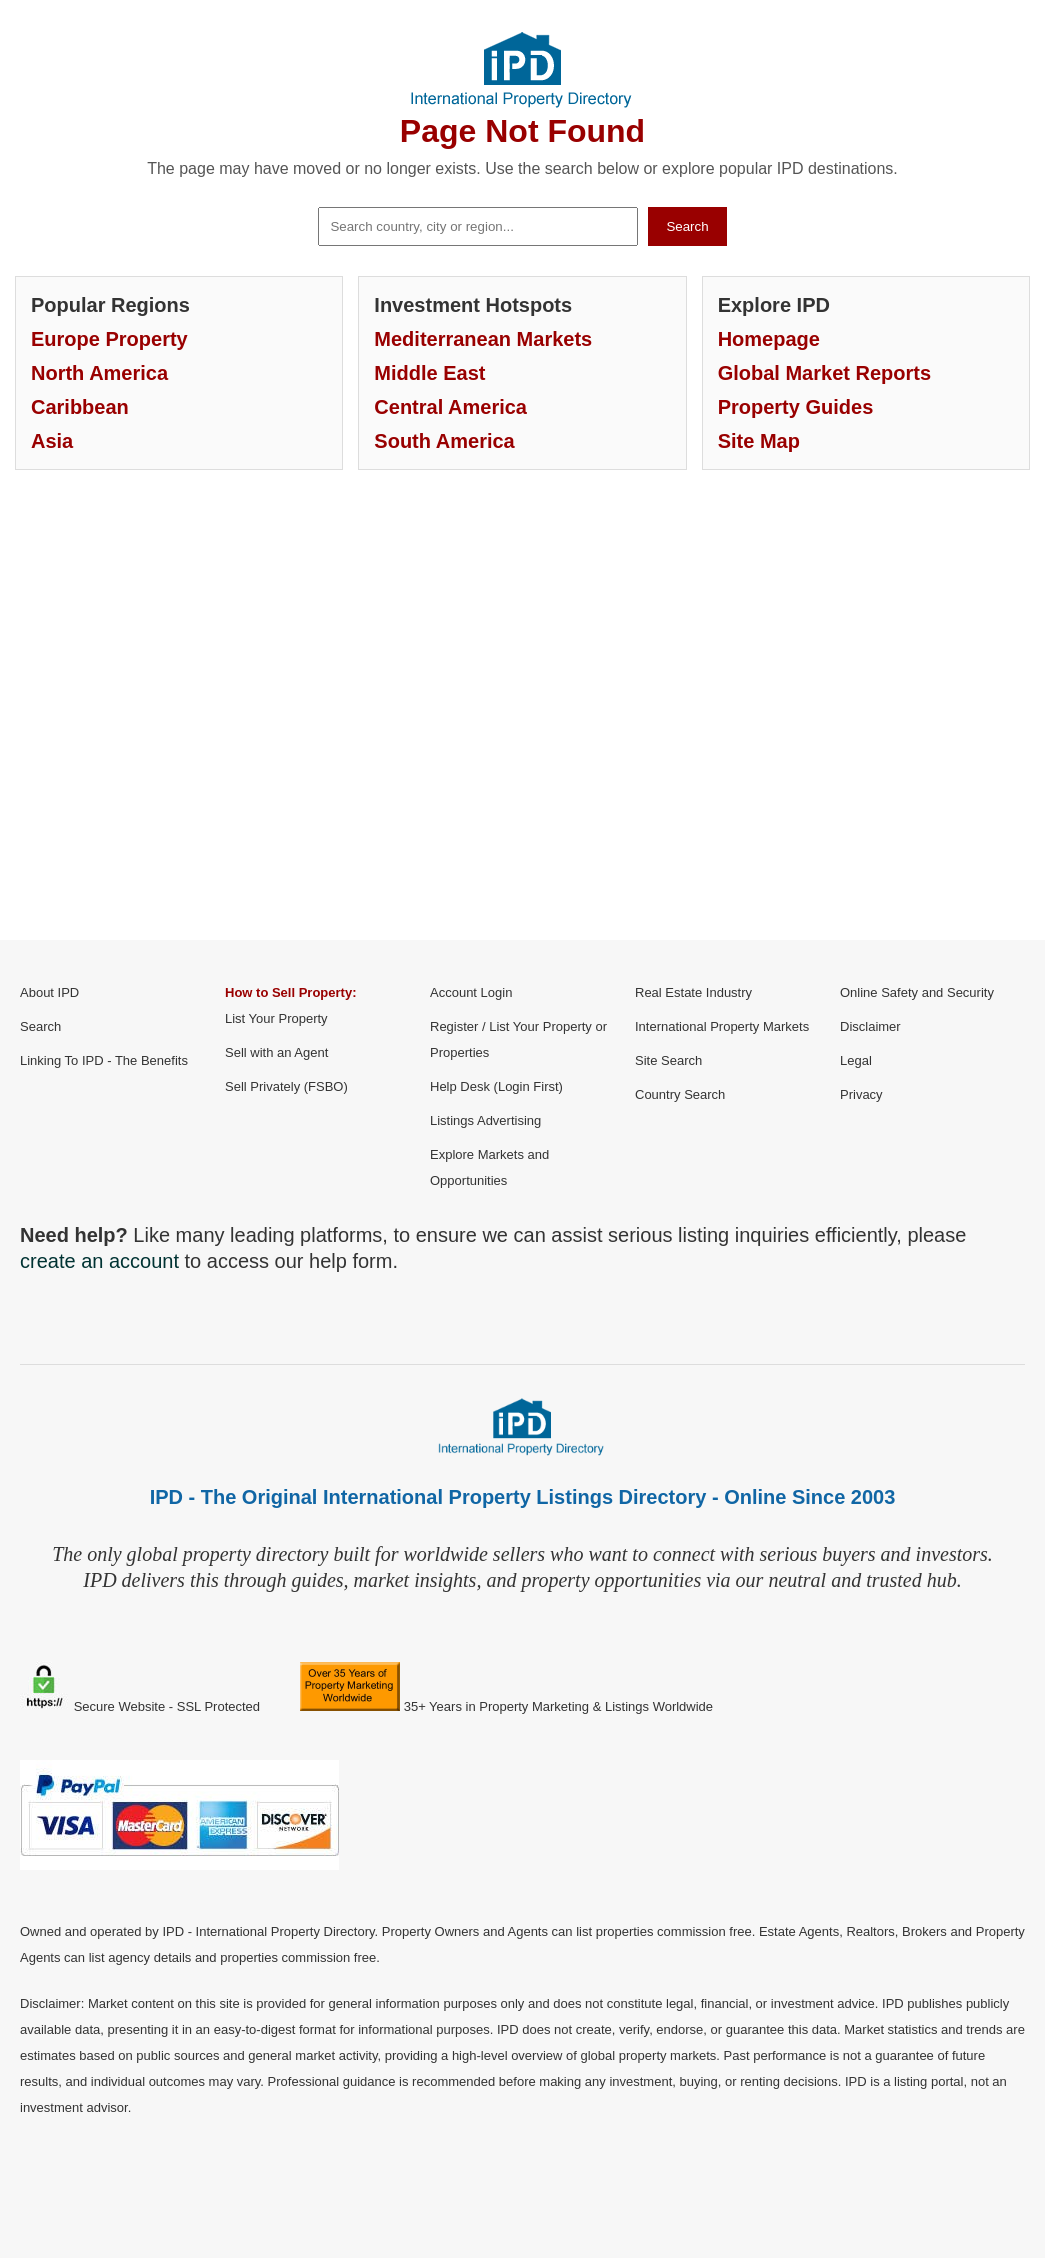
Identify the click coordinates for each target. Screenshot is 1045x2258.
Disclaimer (870, 1026)
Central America (450, 407)
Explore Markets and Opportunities (489, 1167)
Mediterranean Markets (483, 339)
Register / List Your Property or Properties (518, 1039)
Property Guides (796, 407)
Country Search (680, 1094)
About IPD (49, 992)
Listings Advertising (485, 1120)
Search (687, 226)
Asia (52, 441)
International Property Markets (722, 1026)
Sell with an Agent (276, 1052)
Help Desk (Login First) (496, 1086)
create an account (99, 1261)
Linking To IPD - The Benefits (104, 1060)
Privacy (861, 1094)
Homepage (769, 339)
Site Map (759, 441)
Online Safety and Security (917, 992)
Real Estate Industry (693, 992)
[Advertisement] (522, 720)
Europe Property (109, 339)
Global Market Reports (824, 373)
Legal (856, 1060)
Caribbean (80, 407)
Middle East (429, 373)
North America (99, 373)
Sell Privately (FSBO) (286, 1086)
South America (444, 441)
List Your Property (276, 1018)
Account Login (471, 992)
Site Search (668, 1060)
